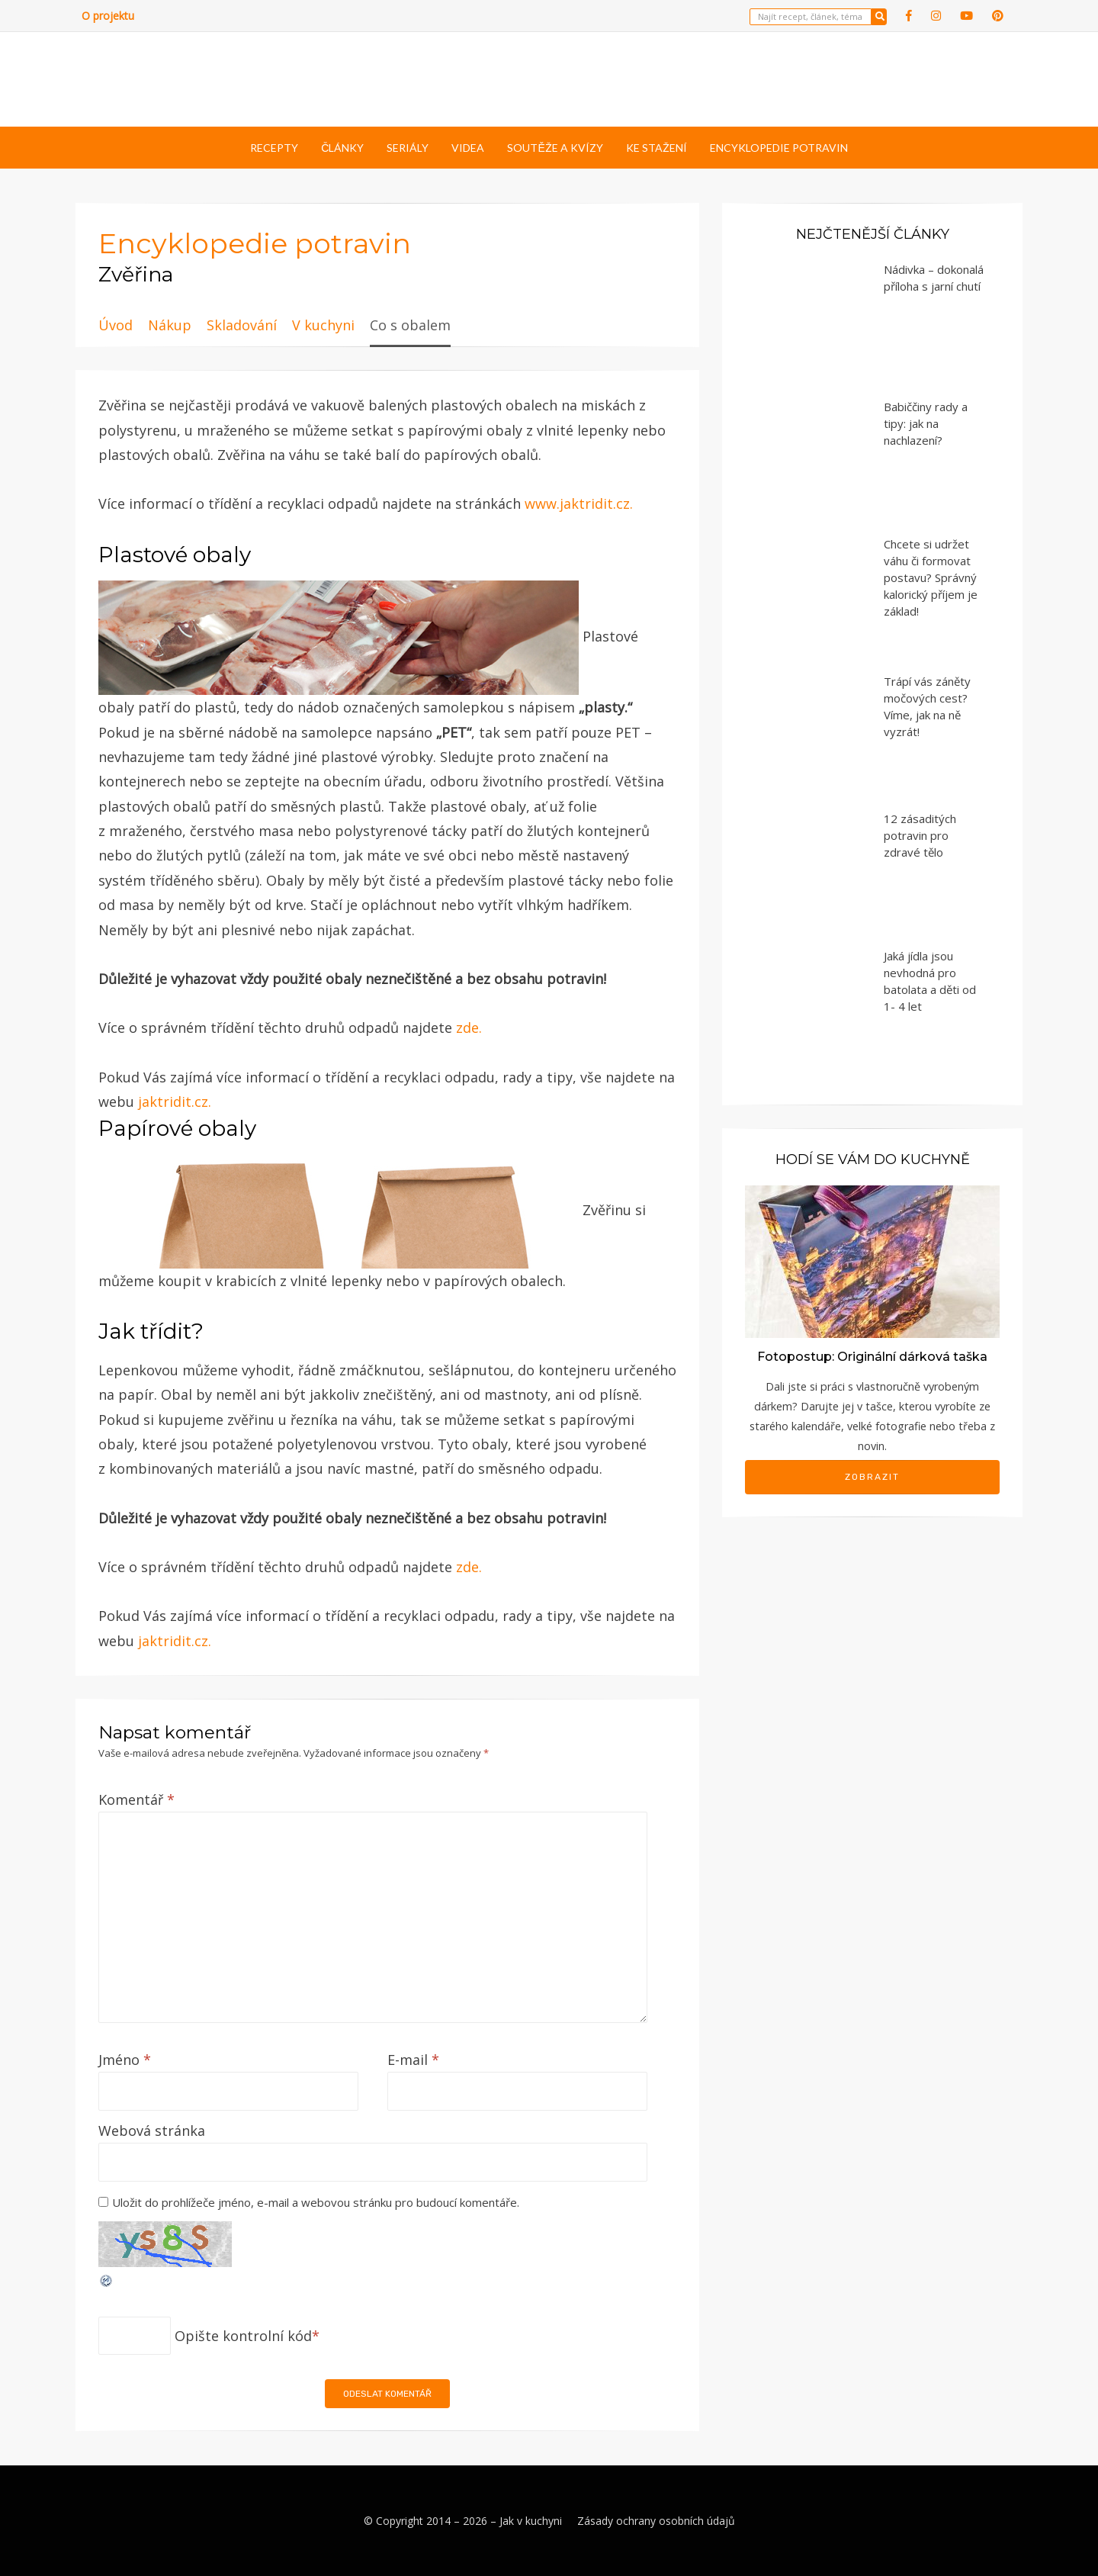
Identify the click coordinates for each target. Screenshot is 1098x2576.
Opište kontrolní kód (243, 2336)
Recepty (274, 147)
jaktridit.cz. (174, 1101)
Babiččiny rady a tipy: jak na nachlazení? (926, 423)
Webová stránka (151, 2130)
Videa (467, 147)
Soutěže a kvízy (554, 147)
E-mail (413, 2059)
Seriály (408, 147)
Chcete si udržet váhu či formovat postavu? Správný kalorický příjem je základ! (931, 577)
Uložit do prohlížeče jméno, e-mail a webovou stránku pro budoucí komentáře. (315, 2202)
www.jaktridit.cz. (579, 503)
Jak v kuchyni (530, 2520)
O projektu (108, 15)
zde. (469, 1027)
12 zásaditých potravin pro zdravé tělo (920, 835)
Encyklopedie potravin (779, 147)
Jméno (124, 2059)
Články (342, 147)
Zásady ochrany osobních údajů (656, 2520)
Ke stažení (656, 147)
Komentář (136, 1799)
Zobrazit (872, 1476)
